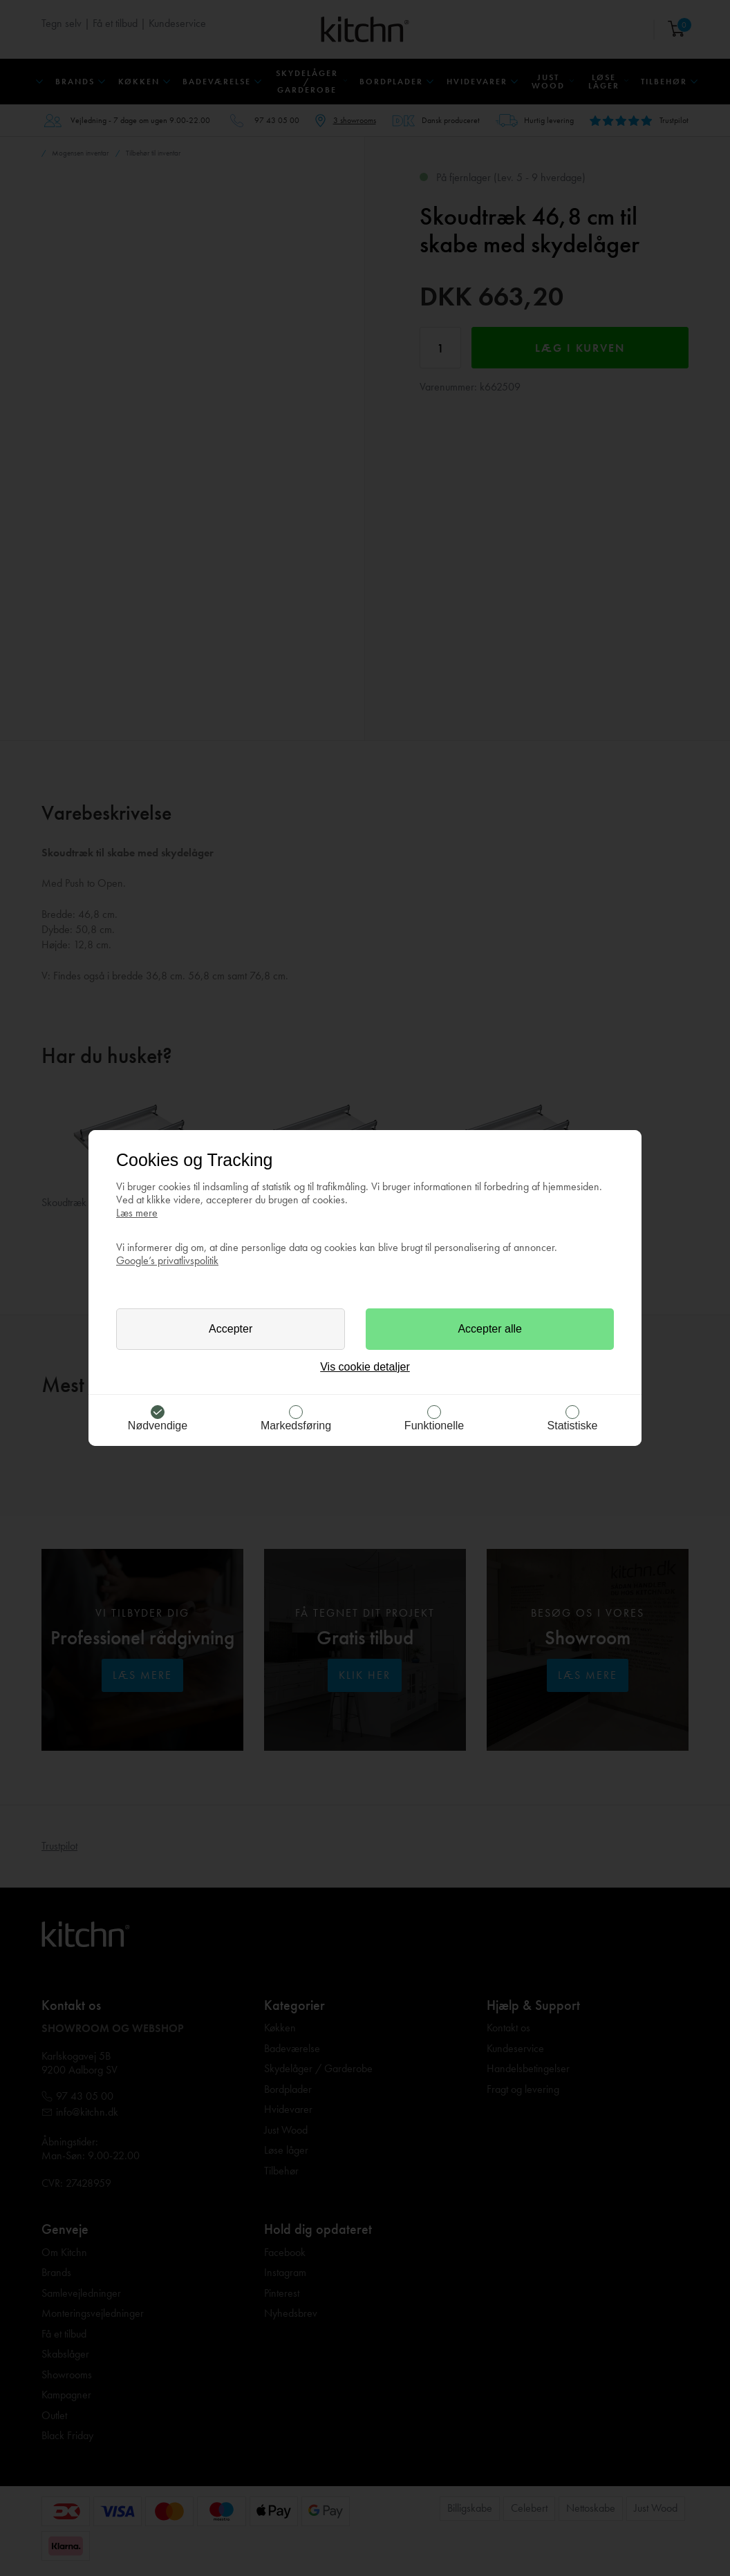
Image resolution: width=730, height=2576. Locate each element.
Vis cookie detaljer (365, 1367)
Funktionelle (434, 1425)
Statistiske (573, 1425)
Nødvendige (157, 1425)
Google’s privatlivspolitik (167, 1260)
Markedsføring (296, 1425)
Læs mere (137, 1212)
